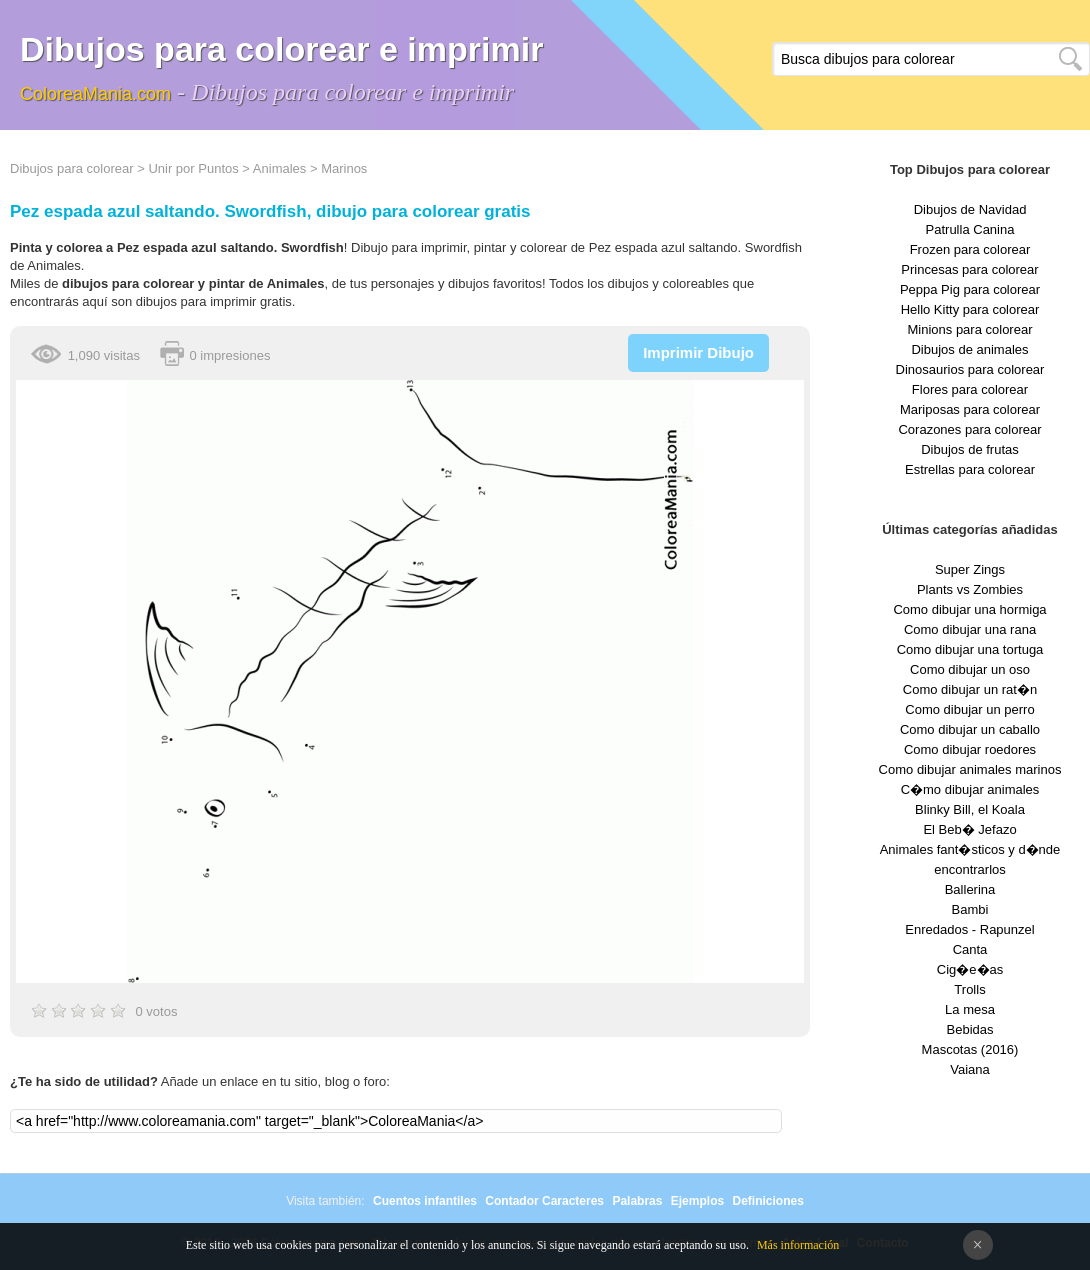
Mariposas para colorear (970, 409)
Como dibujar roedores (970, 749)
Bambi (970, 909)
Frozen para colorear (970, 249)
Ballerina (970, 889)
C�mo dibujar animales (970, 789)
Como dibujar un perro (969, 709)
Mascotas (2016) (970, 1049)
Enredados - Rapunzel (969, 929)
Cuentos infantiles (425, 1201)
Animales (279, 168)
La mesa (970, 1009)
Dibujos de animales (969, 349)
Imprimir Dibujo (698, 352)
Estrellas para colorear (970, 469)
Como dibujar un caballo (970, 729)
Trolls (969, 989)
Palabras (637, 1201)
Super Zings (970, 569)
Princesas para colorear (969, 269)
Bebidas (970, 1029)
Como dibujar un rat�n (970, 689)
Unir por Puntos (193, 168)
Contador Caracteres (544, 1201)
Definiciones (767, 1201)
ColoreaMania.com (95, 94)
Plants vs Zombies (970, 589)
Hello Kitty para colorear (970, 309)
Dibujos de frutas (970, 449)
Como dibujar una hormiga (969, 609)
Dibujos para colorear (72, 168)
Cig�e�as (970, 969)
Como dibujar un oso (970, 669)
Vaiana (970, 1069)
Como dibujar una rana (970, 629)
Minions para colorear (969, 329)
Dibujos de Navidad (970, 209)
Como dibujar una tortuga (970, 649)
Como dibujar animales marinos (970, 769)
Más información (798, 1245)
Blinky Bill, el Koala (970, 809)
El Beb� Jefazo (969, 829)
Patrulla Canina (970, 229)
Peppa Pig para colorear (970, 289)
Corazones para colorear (969, 429)
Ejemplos (697, 1201)
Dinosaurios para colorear (970, 369)
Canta (970, 949)
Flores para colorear (970, 389)
